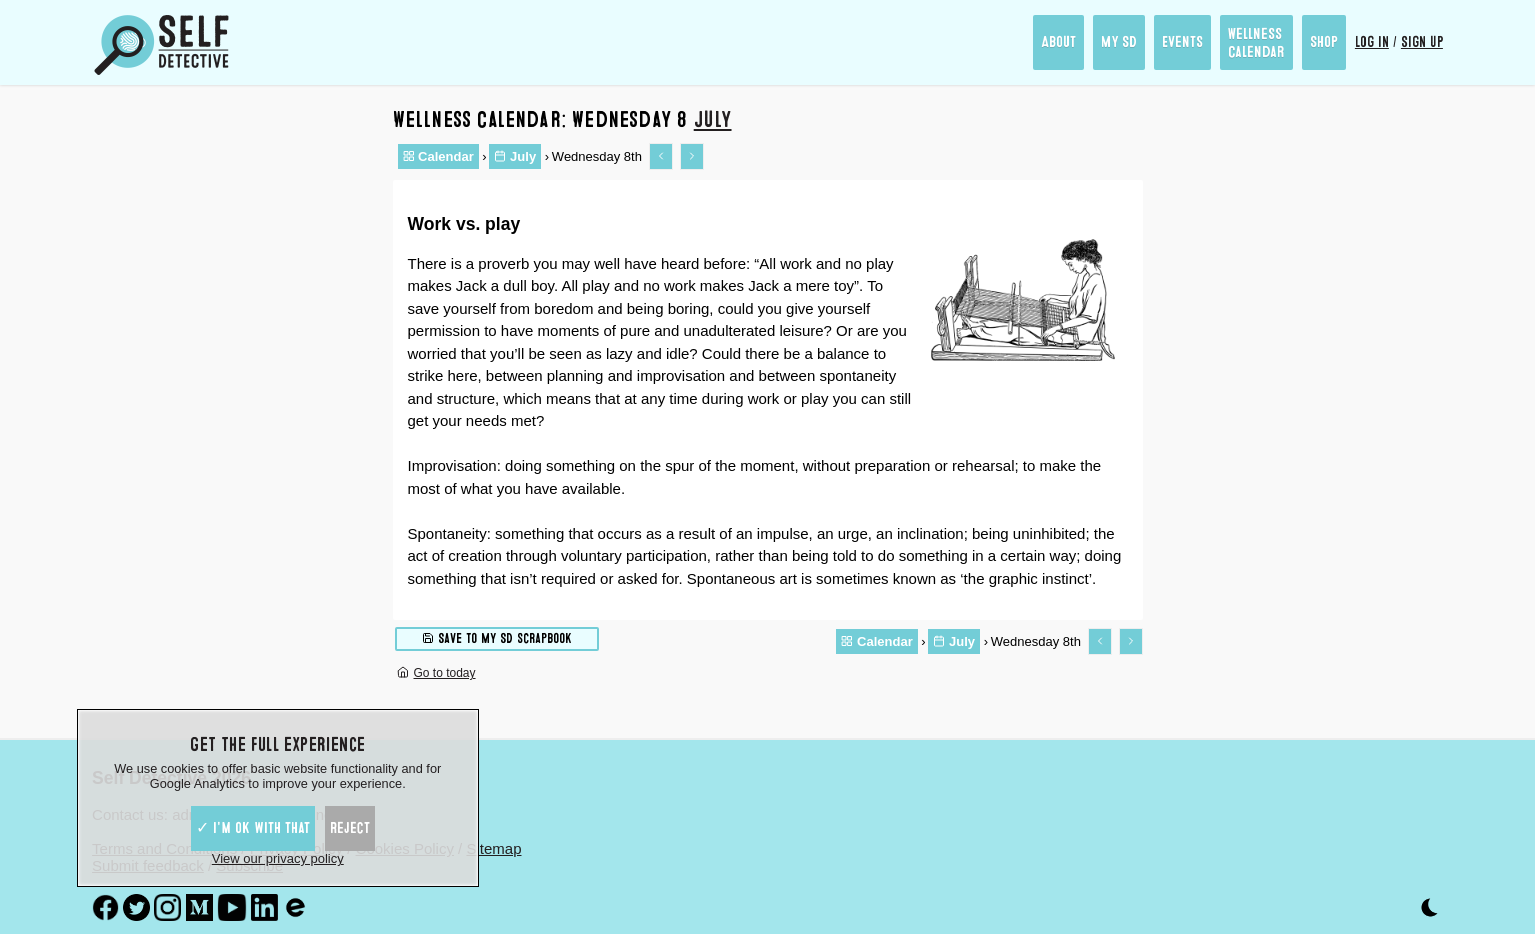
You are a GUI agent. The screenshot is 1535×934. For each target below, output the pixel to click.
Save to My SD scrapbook (497, 638)
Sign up (1422, 42)
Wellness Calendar (1256, 43)
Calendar (438, 156)
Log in (1372, 42)
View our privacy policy (278, 858)
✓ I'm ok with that (253, 828)
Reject (350, 828)
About (1058, 42)
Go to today (436, 673)
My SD (1119, 42)
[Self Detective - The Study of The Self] (162, 45)
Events (1182, 42)
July (713, 119)
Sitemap (493, 848)
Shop (1324, 42)
